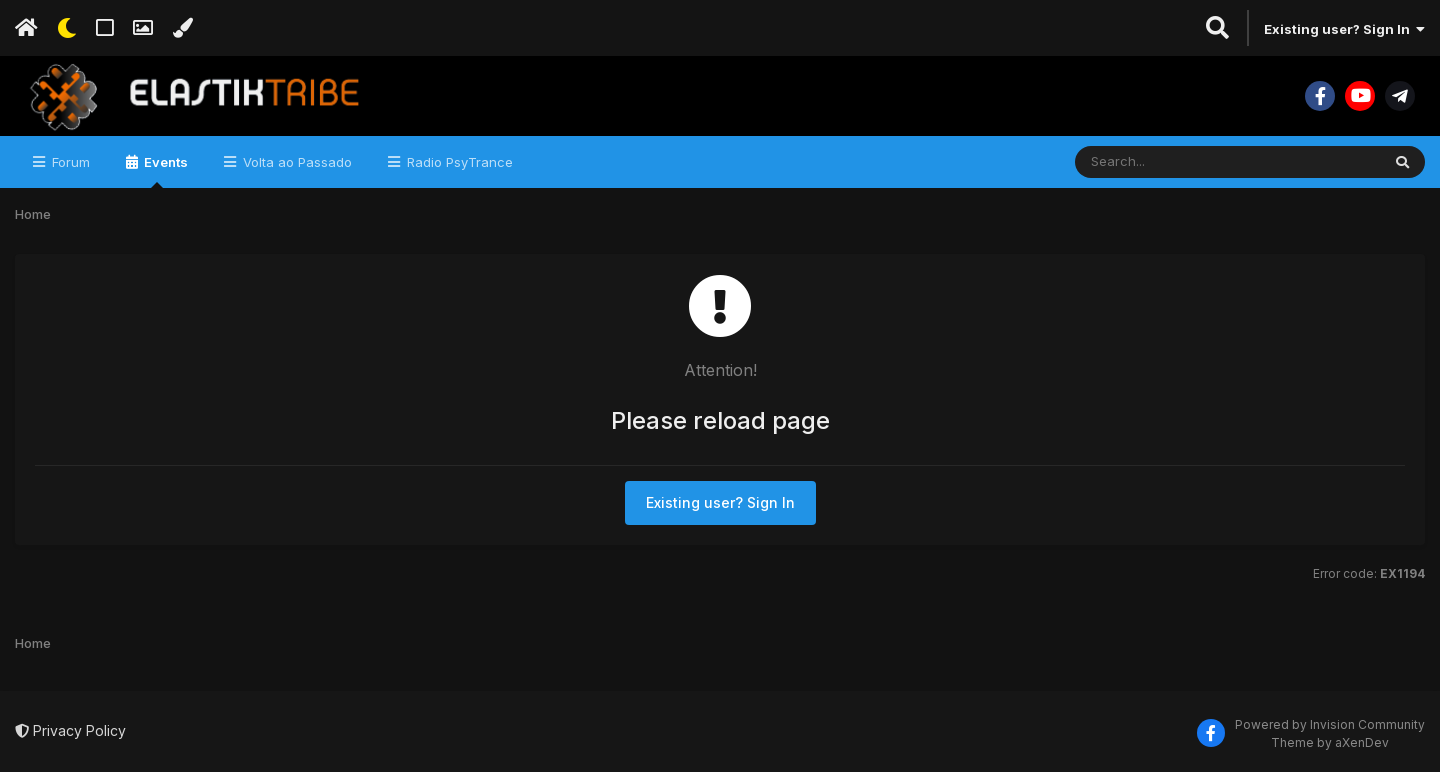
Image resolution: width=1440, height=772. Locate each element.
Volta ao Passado (295, 162)
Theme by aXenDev (1330, 742)
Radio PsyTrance (458, 162)
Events (164, 171)
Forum (69, 162)
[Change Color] (182, 28)
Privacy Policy (70, 730)
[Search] (1173, 162)
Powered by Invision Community (1330, 724)
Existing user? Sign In (1344, 29)
